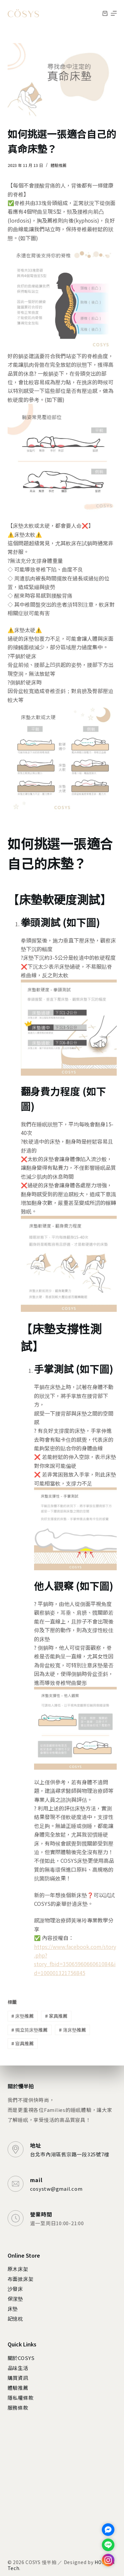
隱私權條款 (21, 2397)
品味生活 (18, 2367)
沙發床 (15, 2288)
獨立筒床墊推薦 (29, 2029)
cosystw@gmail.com (56, 2188)
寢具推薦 (22, 2043)
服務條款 (18, 2407)
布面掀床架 (21, 2278)
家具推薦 (56, 2015)
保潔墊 (15, 2298)
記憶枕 (15, 2318)
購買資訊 (18, 2377)
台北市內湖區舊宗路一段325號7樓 (69, 2154)
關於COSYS (21, 2357)
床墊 (13, 2308)
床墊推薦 (22, 2015)
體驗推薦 (58, 165)
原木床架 (18, 2268)
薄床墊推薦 (72, 2029)
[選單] (114, 13)
